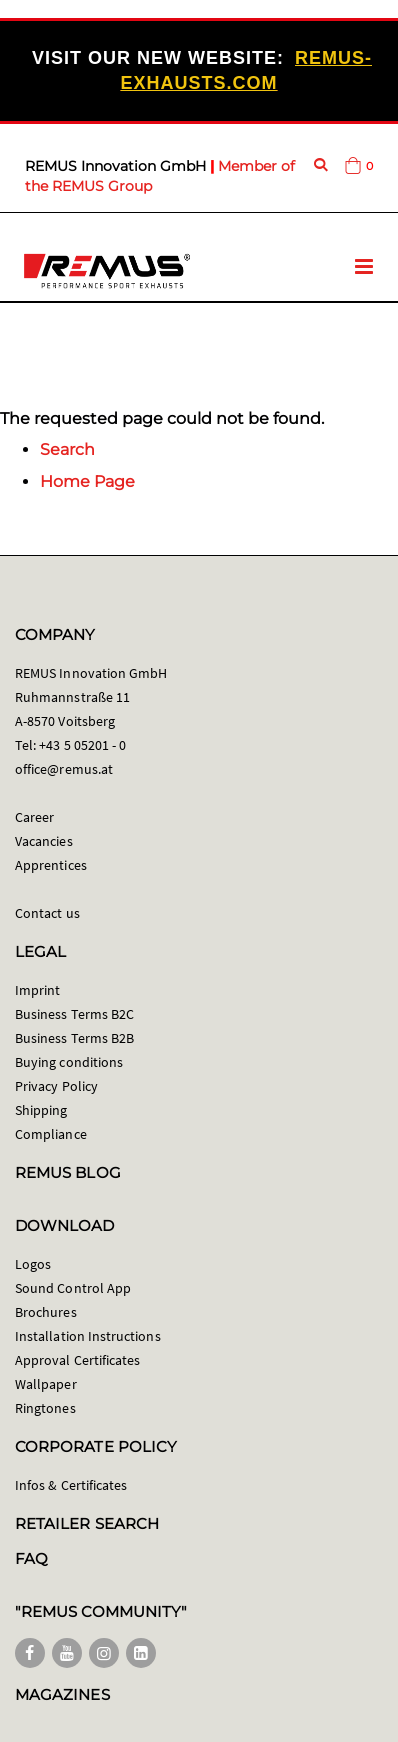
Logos (33, 1264)
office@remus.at (64, 769)
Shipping (41, 1110)
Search (67, 449)
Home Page (87, 481)
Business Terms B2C (74, 1014)
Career (34, 817)
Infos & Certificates (71, 1485)
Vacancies (44, 841)
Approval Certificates (77, 1360)
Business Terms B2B (74, 1038)
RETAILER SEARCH (87, 1523)
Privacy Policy (56, 1086)
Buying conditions (69, 1062)
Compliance (51, 1134)
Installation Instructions (88, 1336)
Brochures (46, 1312)
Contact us (47, 913)
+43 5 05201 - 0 (82, 745)
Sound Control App (73, 1288)
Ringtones (45, 1408)
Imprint (37, 990)
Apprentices (51, 865)
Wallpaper (46, 1384)
